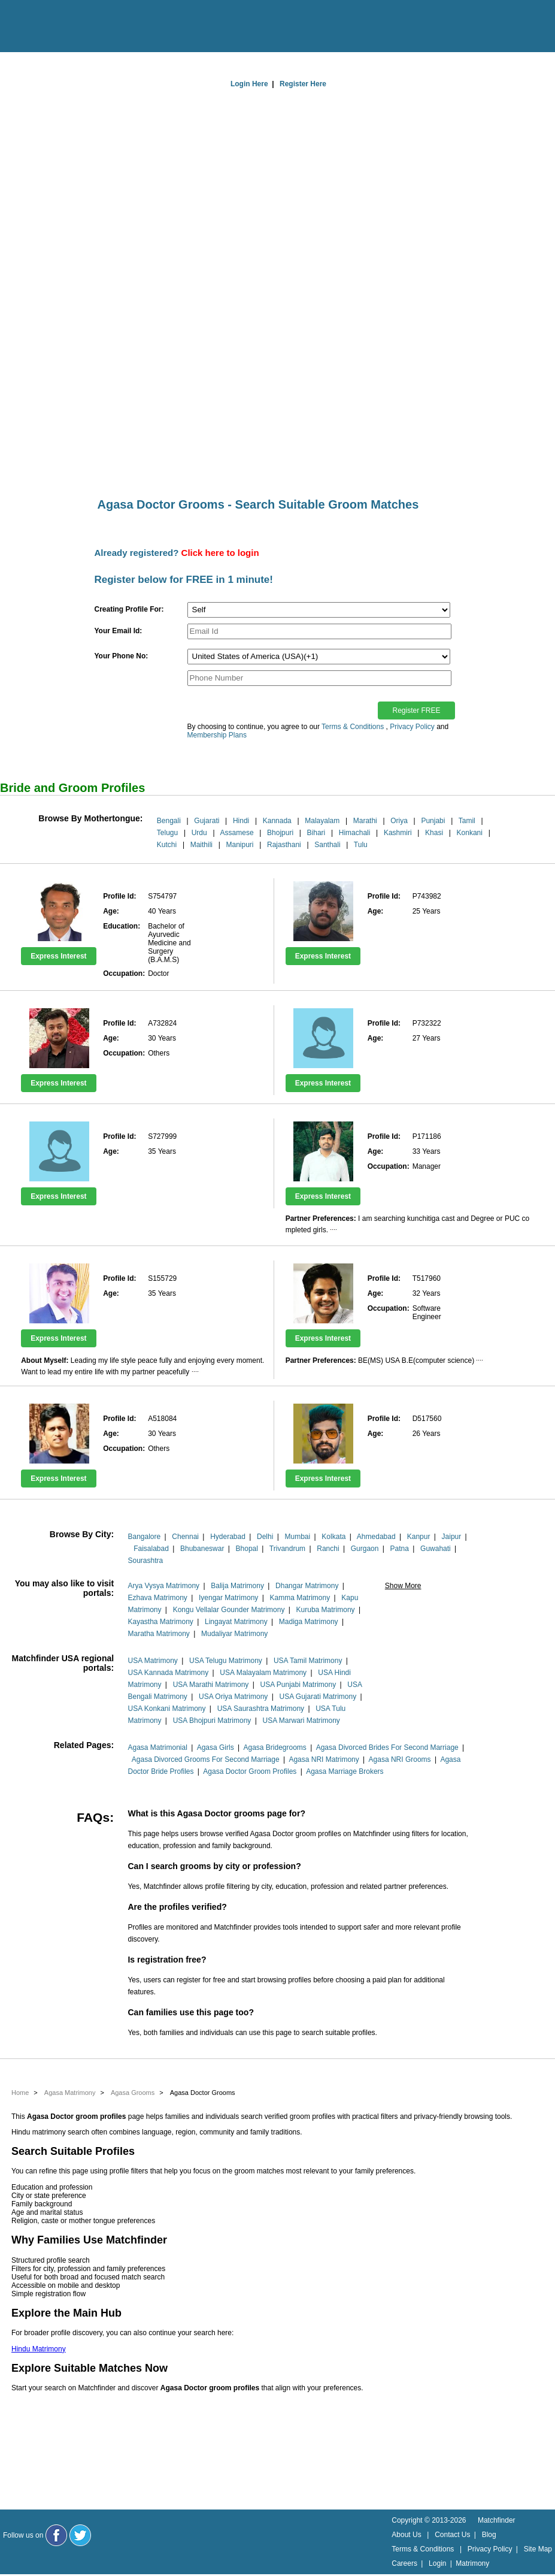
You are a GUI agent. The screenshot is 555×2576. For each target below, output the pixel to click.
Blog (489, 2534)
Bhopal (247, 1548)
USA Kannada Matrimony (168, 1672)
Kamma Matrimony (300, 1598)
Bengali (169, 821)
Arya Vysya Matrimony (163, 1586)
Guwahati (435, 1548)
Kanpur (418, 1536)
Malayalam (322, 821)
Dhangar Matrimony (306, 1586)
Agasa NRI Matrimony (324, 1759)
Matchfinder (496, 2520)
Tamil (467, 821)
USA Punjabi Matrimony (298, 1684)
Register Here (303, 84)
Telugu (167, 833)
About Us (406, 2534)
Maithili (201, 844)
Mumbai (298, 1536)
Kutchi (167, 844)
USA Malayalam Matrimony (263, 1672)
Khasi (434, 833)
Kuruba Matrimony (325, 1610)
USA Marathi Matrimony (211, 1684)
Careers (404, 2563)
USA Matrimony (152, 1660)
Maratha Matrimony (158, 1633)
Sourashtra (145, 1560)
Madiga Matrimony (308, 1621)
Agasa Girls (215, 1747)
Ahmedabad (376, 1536)
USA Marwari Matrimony (300, 1720)
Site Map (538, 2549)
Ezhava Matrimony (157, 1598)
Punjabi (433, 821)
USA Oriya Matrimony (233, 1696)
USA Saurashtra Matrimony (260, 1708)
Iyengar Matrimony (228, 1598)
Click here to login (220, 553)
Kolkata (333, 1536)
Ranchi (328, 1548)
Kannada (277, 821)
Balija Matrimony (237, 1586)
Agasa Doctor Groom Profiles (249, 1771)
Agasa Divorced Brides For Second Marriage (387, 1747)
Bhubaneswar (202, 1548)
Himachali (355, 833)
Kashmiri (398, 833)
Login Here (249, 84)
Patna (399, 1548)
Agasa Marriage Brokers (344, 1771)
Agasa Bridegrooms (274, 1747)
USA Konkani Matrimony (166, 1708)
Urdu (199, 833)
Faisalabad (151, 1548)
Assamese (237, 833)
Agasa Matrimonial (157, 1747)
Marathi (365, 821)
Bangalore (144, 1536)
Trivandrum (287, 1548)
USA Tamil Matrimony (308, 1660)
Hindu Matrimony (38, 2349)
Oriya (399, 821)
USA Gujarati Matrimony (317, 1696)
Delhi (265, 1536)
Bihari (316, 833)
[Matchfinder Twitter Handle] (80, 2535)
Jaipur (452, 1536)
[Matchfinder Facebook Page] (56, 2535)
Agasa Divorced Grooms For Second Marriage (206, 1759)
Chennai (185, 1536)
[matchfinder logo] (60, 27)
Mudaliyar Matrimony (234, 1633)
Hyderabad (227, 1536)
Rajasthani (284, 844)
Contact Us (452, 2534)
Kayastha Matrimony (160, 1621)
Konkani (470, 833)
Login (437, 2563)
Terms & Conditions (353, 726)
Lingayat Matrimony (236, 1621)
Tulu (361, 844)
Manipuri (240, 844)
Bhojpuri (280, 833)
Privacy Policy (412, 726)
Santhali (327, 844)
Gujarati (206, 821)
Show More (403, 1586)
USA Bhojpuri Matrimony (212, 1720)
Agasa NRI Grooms (400, 1759)
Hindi (241, 821)
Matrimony (472, 2563)
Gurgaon (365, 1548)
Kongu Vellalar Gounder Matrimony (229, 1610)
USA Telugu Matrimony (225, 1660)
